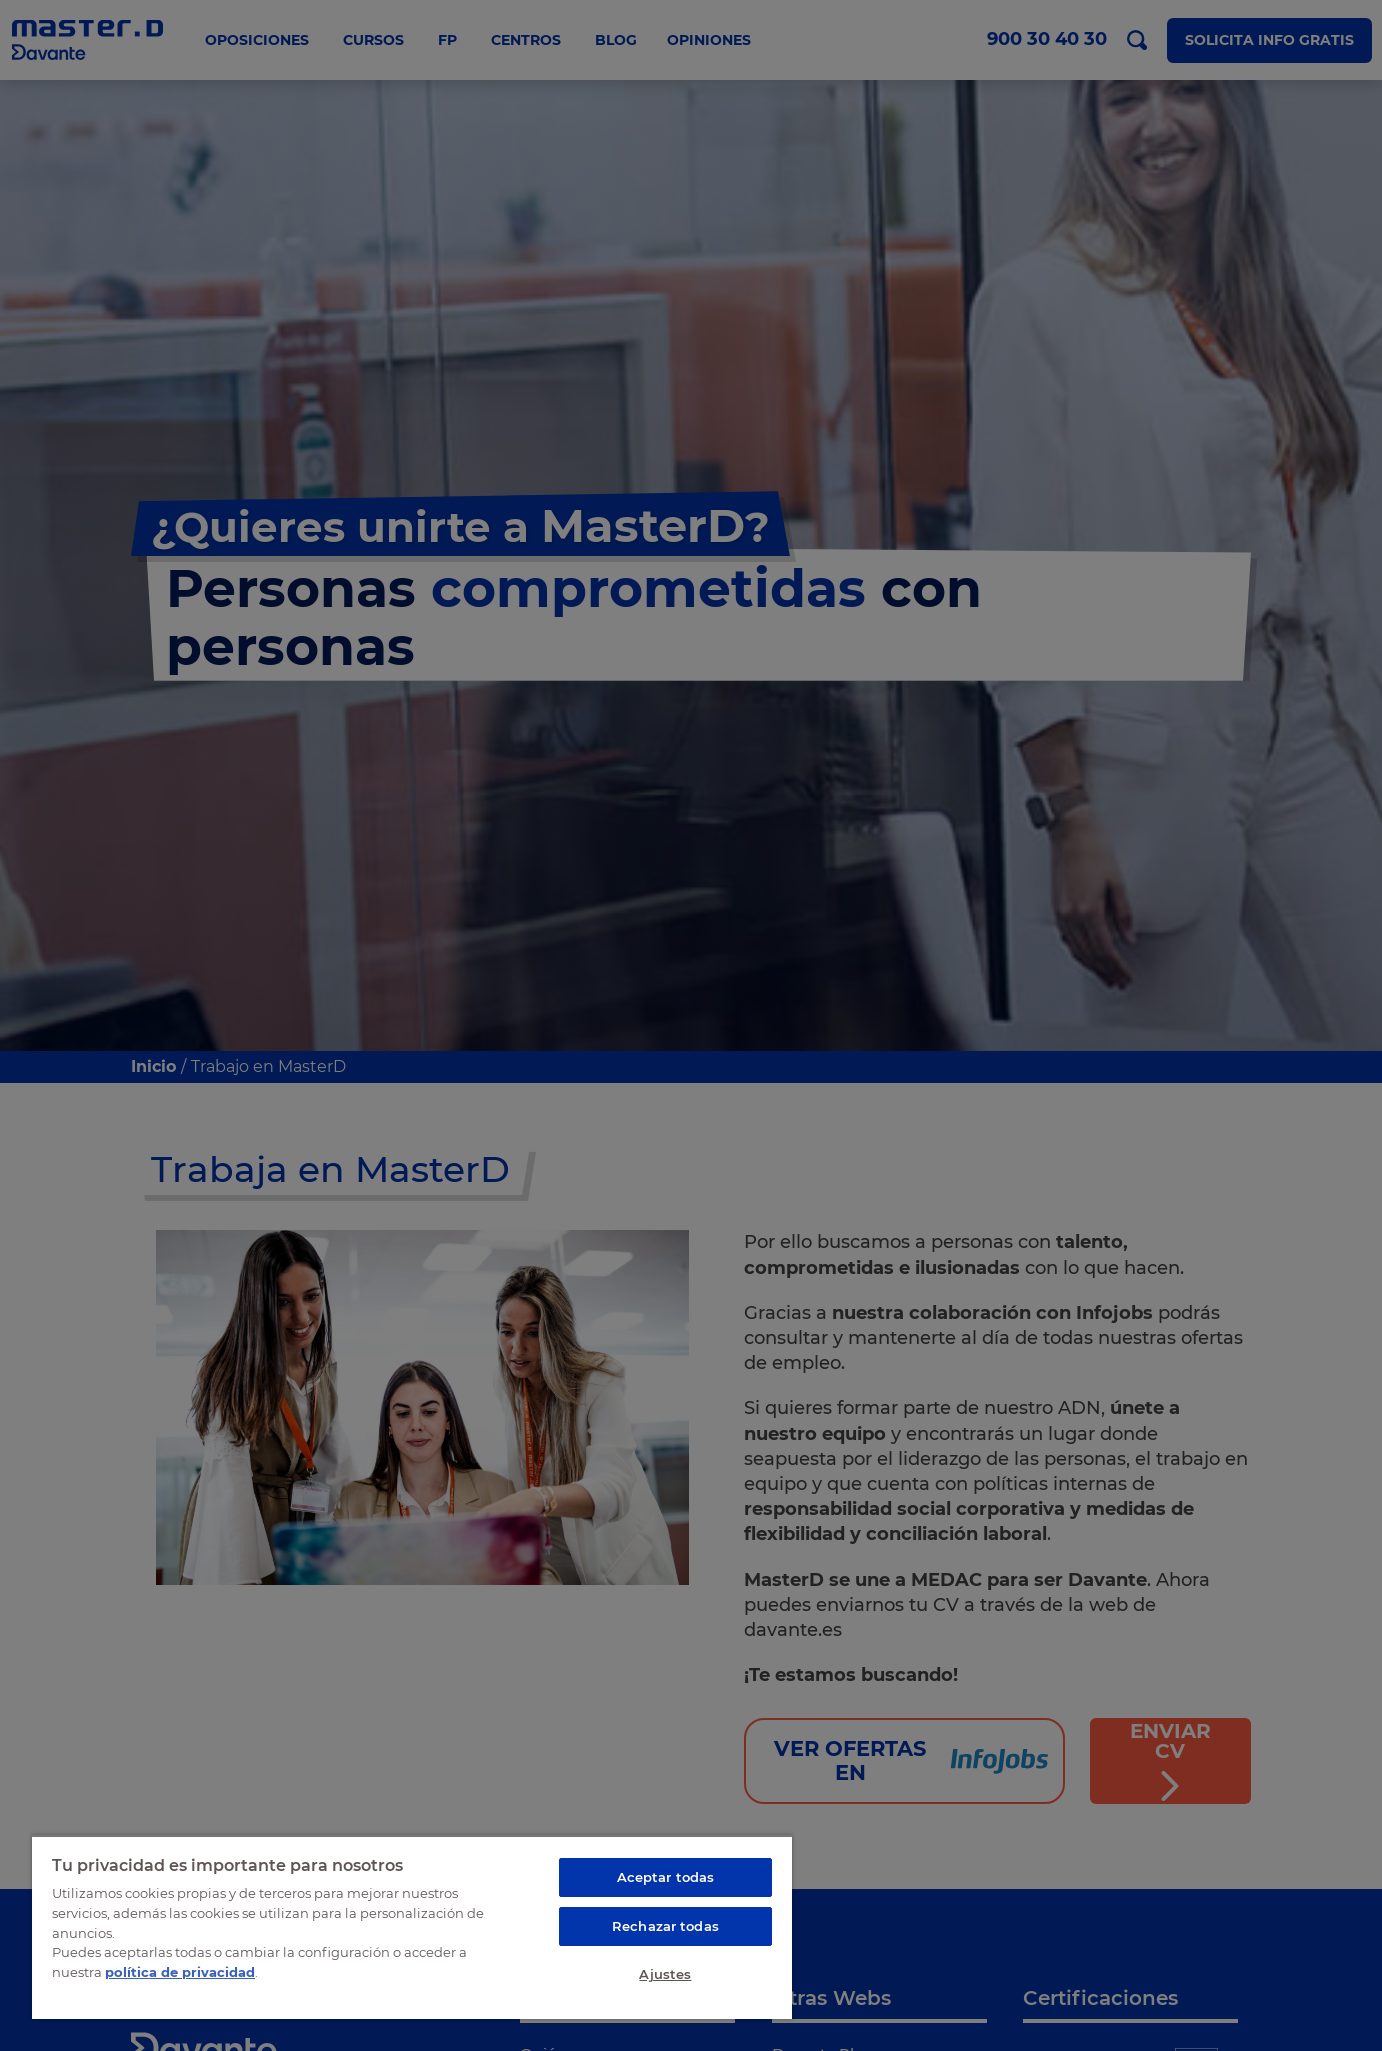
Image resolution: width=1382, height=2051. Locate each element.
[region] (412, 1927)
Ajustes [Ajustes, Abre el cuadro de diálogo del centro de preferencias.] (665, 1974)
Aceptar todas (666, 1877)
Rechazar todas (665, 1926)
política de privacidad (180, 1971)
